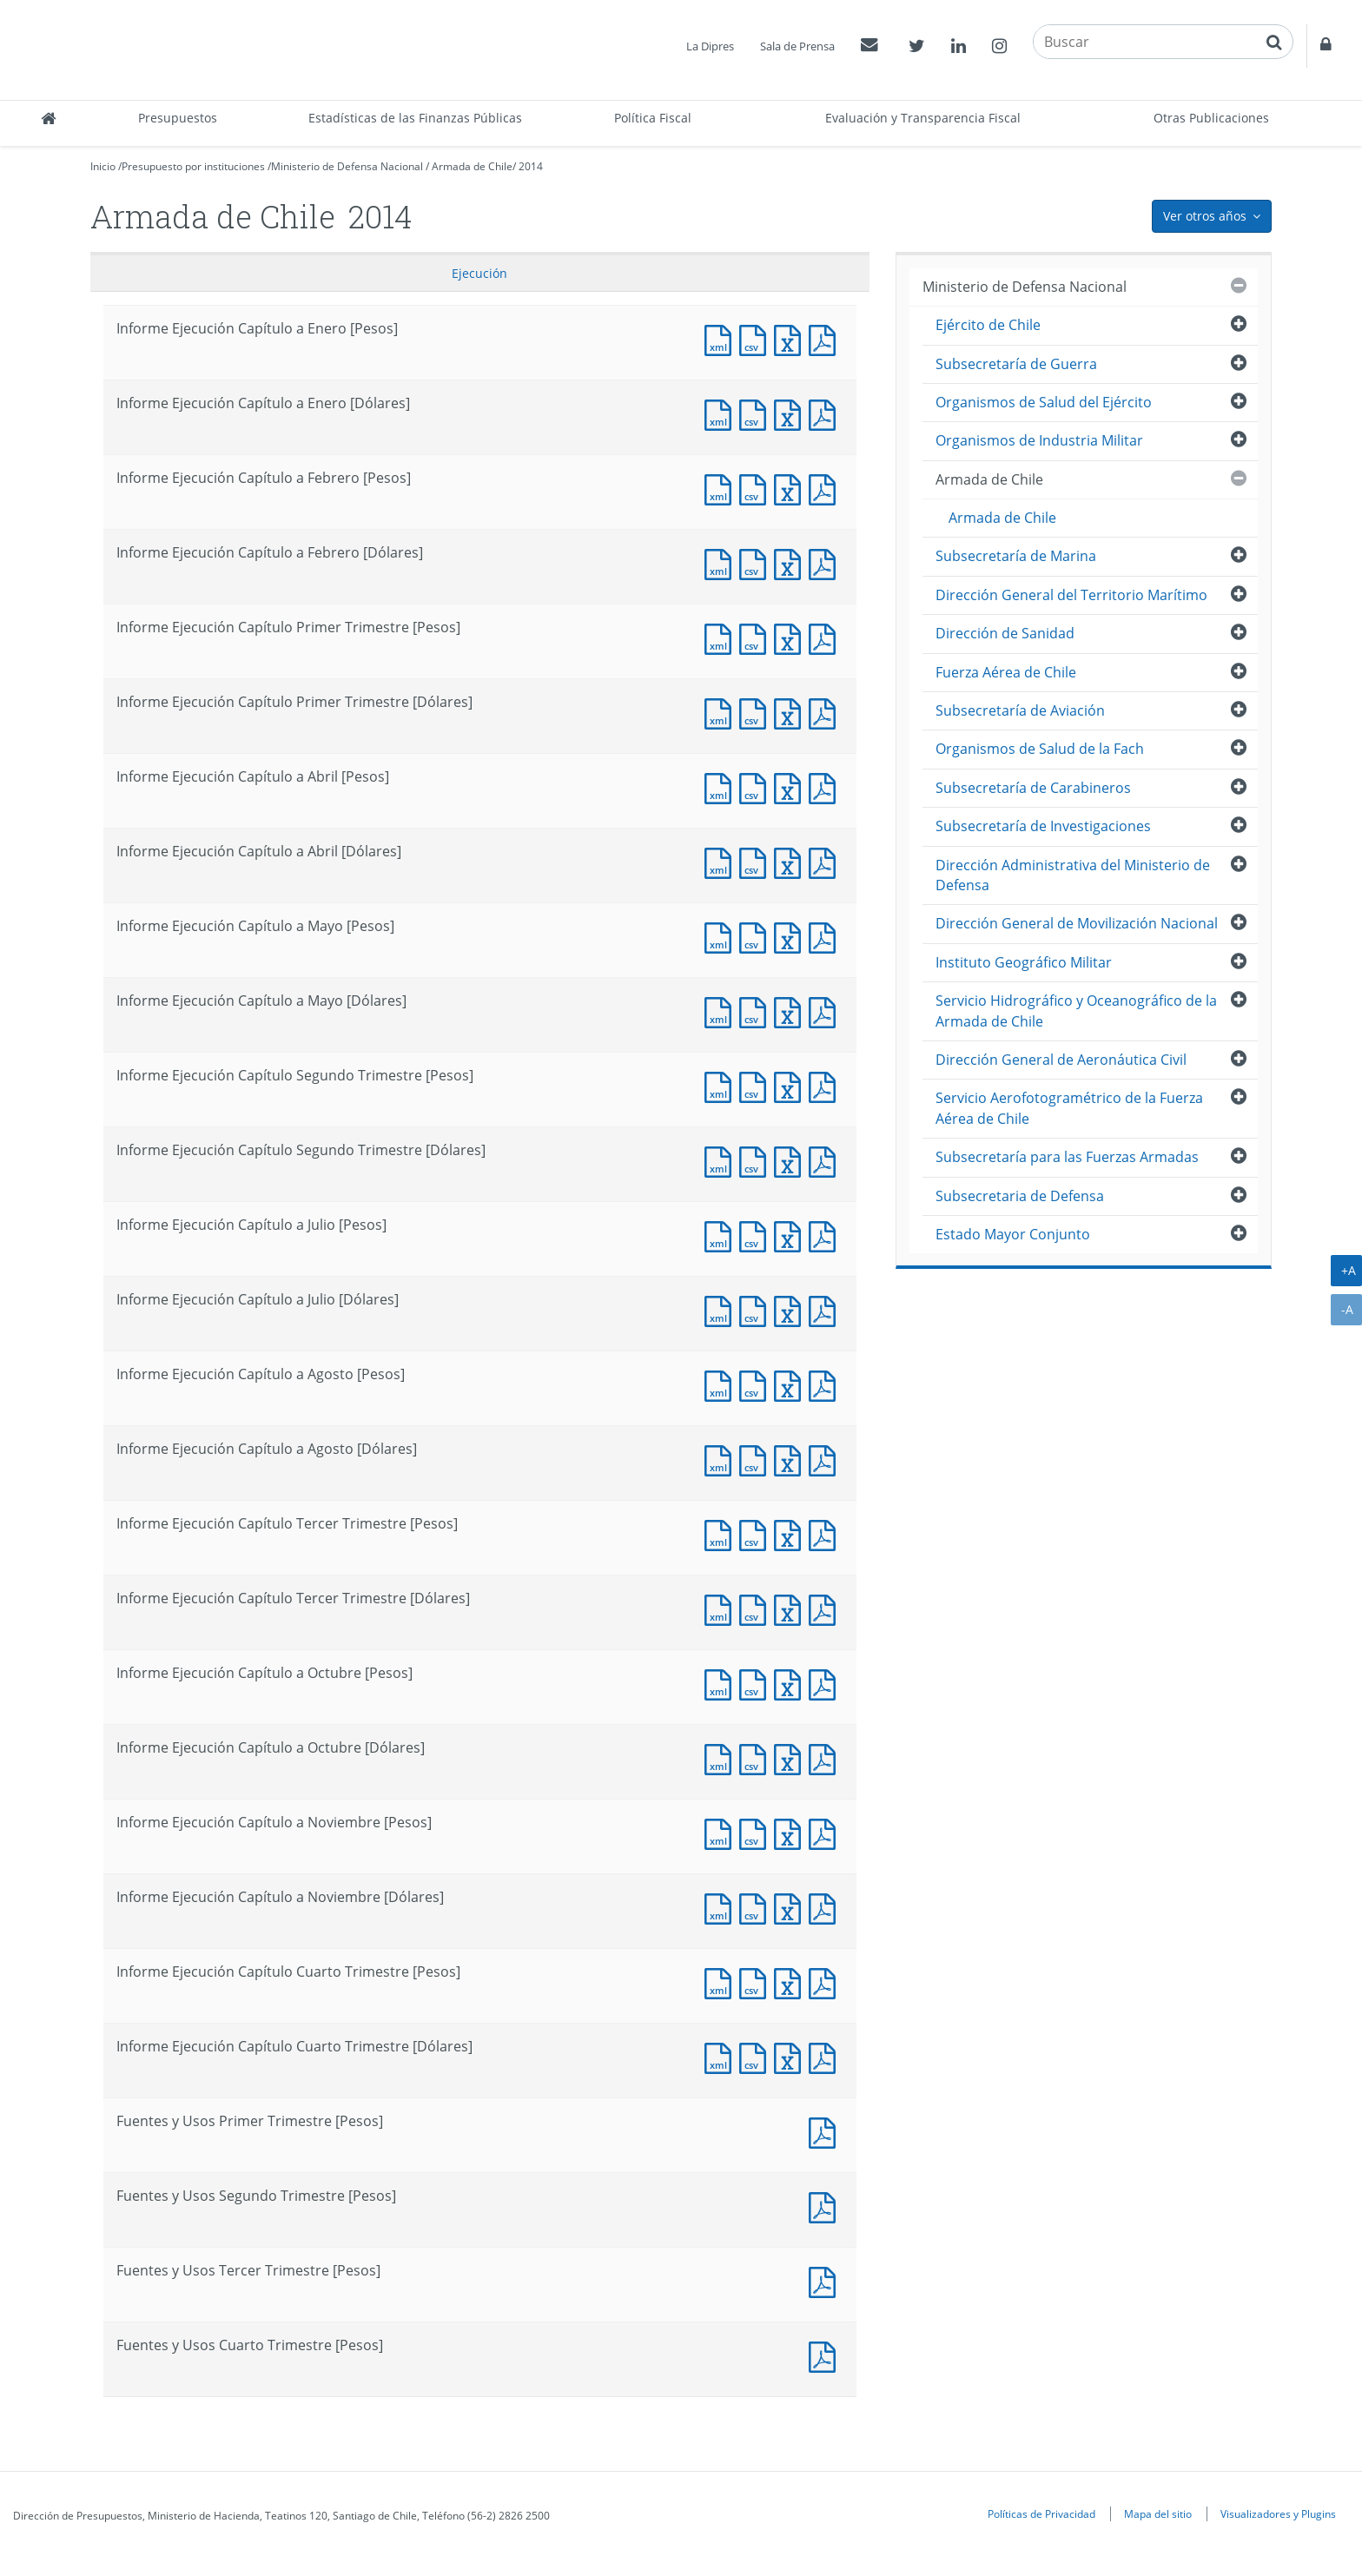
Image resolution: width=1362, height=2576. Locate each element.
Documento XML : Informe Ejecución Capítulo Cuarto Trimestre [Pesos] (721, 1981)
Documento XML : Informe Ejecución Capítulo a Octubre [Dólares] (721, 1757)
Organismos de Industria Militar (1039, 440)
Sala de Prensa (797, 46)
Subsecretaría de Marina (1016, 555)
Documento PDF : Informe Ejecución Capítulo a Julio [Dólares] (826, 1309)
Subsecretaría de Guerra (1016, 363)
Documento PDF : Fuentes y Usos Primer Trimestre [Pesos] (826, 2130)
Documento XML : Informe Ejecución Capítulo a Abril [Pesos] (721, 786)
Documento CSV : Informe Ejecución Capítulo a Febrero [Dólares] (756, 562)
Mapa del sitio (1158, 2513)
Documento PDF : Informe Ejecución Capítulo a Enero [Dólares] (826, 413)
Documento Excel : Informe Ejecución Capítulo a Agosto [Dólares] (791, 1458)
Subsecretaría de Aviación (1020, 710)
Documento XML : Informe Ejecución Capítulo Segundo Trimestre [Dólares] (721, 1159)
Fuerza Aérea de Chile (1006, 672)
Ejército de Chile (988, 324)
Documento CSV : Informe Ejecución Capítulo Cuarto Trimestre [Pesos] (756, 1981)
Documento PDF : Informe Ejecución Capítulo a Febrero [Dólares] (826, 562)
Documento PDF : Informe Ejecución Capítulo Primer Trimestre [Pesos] (826, 637)
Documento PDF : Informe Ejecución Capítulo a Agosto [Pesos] (826, 1384)
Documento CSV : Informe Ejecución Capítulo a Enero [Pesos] (756, 338)
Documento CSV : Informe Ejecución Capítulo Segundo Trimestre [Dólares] (756, 1159)
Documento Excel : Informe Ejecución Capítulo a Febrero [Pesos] (791, 487)
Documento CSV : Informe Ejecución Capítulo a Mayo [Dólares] (756, 1010)
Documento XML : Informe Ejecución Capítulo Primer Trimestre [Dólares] (721, 711)
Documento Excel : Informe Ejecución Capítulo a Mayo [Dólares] (791, 1010)
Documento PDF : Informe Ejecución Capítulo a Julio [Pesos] (826, 1234)
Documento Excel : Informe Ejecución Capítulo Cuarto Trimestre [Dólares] (791, 2056)
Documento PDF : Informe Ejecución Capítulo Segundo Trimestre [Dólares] (826, 1159)
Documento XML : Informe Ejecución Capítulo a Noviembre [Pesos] (721, 1832)
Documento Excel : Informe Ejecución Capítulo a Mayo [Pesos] (791, 935)
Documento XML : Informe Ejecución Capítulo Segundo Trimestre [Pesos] (721, 1085)
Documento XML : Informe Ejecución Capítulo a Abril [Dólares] (721, 861)
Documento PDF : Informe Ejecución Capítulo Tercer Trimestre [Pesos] (826, 1533)
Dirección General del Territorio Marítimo (1071, 594)
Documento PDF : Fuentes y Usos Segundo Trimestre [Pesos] (826, 2205)
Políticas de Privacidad (1041, 2513)
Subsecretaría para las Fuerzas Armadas (1067, 1156)
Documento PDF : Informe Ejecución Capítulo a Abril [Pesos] (826, 786)
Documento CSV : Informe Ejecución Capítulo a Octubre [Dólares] (756, 1757)
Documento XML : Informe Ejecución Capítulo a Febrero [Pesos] (721, 487)
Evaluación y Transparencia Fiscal (923, 117)
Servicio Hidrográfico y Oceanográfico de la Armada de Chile (1076, 1010)
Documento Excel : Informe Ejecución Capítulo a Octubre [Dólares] (791, 1757)
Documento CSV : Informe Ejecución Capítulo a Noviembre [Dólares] (756, 1906)
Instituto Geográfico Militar (1024, 962)
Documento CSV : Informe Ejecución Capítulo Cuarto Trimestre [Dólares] (756, 2056)
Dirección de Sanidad (1005, 633)
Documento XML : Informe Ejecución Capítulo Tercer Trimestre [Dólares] (721, 1608)
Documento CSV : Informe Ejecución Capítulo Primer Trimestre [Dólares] (756, 711)
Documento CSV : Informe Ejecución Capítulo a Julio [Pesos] (756, 1234)
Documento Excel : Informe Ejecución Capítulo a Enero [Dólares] (791, 413)
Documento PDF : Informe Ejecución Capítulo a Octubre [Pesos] (826, 1682)
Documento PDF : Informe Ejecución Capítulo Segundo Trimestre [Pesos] (826, 1085)
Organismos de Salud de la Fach (1040, 748)
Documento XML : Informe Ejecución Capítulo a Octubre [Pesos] (721, 1682)
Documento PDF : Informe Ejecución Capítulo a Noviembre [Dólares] (826, 1906)
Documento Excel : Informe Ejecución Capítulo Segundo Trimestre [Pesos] (791, 1085)
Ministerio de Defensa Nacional (347, 166)
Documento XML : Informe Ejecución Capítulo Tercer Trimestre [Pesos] (721, 1533)
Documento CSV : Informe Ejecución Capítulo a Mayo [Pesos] (756, 935)
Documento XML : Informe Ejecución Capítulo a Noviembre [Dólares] (721, 1906)
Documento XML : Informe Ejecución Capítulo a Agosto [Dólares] (721, 1458)
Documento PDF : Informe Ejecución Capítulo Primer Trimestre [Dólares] (826, 711)
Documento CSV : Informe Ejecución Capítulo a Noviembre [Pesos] (756, 1832)
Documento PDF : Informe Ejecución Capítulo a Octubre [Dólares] (826, 1757)
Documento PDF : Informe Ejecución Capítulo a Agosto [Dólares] (826, 1458)
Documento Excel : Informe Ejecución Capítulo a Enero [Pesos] (791, 338)
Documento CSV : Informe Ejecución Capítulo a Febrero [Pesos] (756, 487)
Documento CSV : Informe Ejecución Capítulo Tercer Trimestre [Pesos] (756, 1533)
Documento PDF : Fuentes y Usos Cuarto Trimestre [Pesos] (826, 2355)
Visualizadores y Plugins (1278, 2513)
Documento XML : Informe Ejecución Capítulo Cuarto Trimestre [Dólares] (721, 2056)
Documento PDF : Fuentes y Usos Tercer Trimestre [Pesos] (826, 2280)
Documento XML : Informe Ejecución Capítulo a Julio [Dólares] (721, 1309)
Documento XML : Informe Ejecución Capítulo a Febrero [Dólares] (721, 562)
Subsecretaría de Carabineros (1033, 787)
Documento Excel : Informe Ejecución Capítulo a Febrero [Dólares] (791, 562)
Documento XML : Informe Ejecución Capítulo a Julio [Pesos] (721, 1234)
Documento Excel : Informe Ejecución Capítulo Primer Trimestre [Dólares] (791, 711)
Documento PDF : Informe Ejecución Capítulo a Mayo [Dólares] (826, 1010)
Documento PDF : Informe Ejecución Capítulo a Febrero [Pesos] (826, 487)
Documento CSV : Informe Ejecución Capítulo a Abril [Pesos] (756, 786)
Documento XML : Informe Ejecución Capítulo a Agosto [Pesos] (721, 1384)
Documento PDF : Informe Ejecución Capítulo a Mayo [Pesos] (826, 935)
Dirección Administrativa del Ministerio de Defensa (1073, 875)
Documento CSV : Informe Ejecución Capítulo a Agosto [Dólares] (756, 1458)
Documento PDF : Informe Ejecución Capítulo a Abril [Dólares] (826, 861)
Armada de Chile (472, 166)
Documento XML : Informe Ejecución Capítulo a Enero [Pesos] (721, 338)
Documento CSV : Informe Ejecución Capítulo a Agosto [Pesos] (756, 1384)
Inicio (103, 166)
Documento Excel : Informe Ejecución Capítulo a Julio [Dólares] (791, 1309)
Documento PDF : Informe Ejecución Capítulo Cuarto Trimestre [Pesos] (826, 1981)
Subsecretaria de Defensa (1020, 1195)
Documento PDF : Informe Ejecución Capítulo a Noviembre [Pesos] (826, 1832)
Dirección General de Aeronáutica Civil (1061, 1059)
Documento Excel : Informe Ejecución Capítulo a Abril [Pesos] (791, 786)
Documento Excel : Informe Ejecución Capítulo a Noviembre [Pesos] (791, 1832)
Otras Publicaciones (1211, 117)
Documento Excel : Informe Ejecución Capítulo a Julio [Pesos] (791, 1234)
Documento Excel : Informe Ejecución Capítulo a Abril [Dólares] (791, 861)
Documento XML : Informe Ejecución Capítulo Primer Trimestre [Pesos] (721, 637)
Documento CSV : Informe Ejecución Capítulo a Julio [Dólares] (756, 1309)
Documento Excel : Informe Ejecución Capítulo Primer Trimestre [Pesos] (791, 637)
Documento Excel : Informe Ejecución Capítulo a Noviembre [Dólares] (791, 1906)
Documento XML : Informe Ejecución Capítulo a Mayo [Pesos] (721, 935)
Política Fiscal (652, 117)
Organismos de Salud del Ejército (1044, 402)
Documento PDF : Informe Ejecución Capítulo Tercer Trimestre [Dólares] (826, 1608)
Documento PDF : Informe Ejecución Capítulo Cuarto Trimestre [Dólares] (826, 2056)
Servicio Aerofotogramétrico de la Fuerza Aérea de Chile (1069, 1107)
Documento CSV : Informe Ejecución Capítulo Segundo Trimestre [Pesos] (756, 1085)
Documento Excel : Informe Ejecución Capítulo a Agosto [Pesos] (791, 1384)
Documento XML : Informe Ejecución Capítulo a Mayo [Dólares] (721, 1010)
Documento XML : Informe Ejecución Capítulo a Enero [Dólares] (721, 413)
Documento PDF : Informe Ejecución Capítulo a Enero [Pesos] (826, 338)
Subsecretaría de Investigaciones (1043, 826)
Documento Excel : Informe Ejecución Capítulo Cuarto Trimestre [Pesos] (791, 1981)
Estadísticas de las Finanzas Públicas (415, 117)
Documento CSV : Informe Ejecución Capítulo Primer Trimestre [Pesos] (756, 637)
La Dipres (710, 46)
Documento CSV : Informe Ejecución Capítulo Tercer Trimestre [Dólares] (756, 1608)
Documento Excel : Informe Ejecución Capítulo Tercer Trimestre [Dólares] (791, 1608)
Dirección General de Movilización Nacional (1077, 923)
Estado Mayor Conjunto (1013, 1234)
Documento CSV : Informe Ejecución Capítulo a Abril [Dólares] (756, 861)
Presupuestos (177, 117)
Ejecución (479, 273)
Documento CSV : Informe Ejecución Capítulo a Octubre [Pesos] (756, 1682)
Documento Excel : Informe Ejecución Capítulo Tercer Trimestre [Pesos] (791, 1533)
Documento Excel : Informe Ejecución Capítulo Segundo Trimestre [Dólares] (791, 1159)
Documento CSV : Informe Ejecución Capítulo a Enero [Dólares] (756, 413)
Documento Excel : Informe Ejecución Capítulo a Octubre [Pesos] (791, 1682)
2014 (531, 166)
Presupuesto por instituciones (193, 166)
